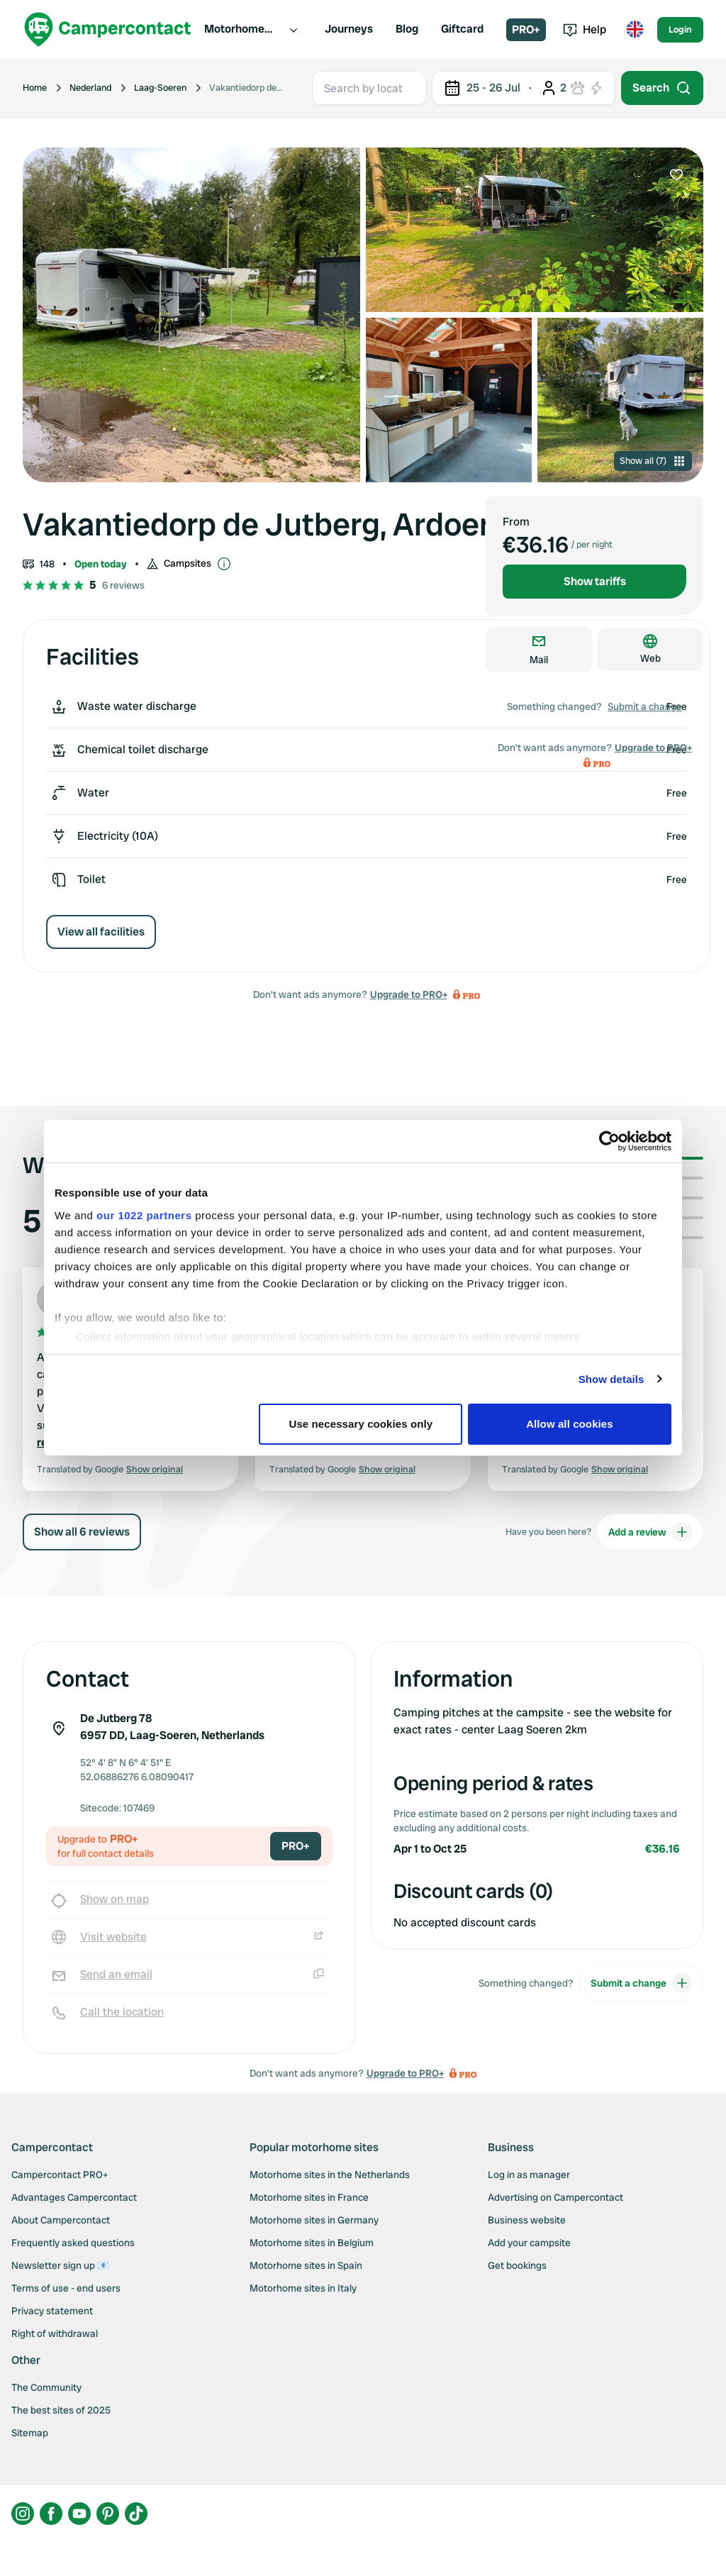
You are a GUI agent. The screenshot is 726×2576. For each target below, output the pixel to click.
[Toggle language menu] (635, 30)
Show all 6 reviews (82, 1531)
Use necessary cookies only (361, 1424)
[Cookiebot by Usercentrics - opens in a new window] (609, 1141)
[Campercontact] (108, 29)
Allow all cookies (569, 1424)
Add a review (650, 1532)
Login (680, 29)
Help (584, 29)
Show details (611, 1379)
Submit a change (645, 706)
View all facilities (101, 931)
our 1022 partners (143, 1215)
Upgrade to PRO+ (408, 994)
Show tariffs (595, 581)
